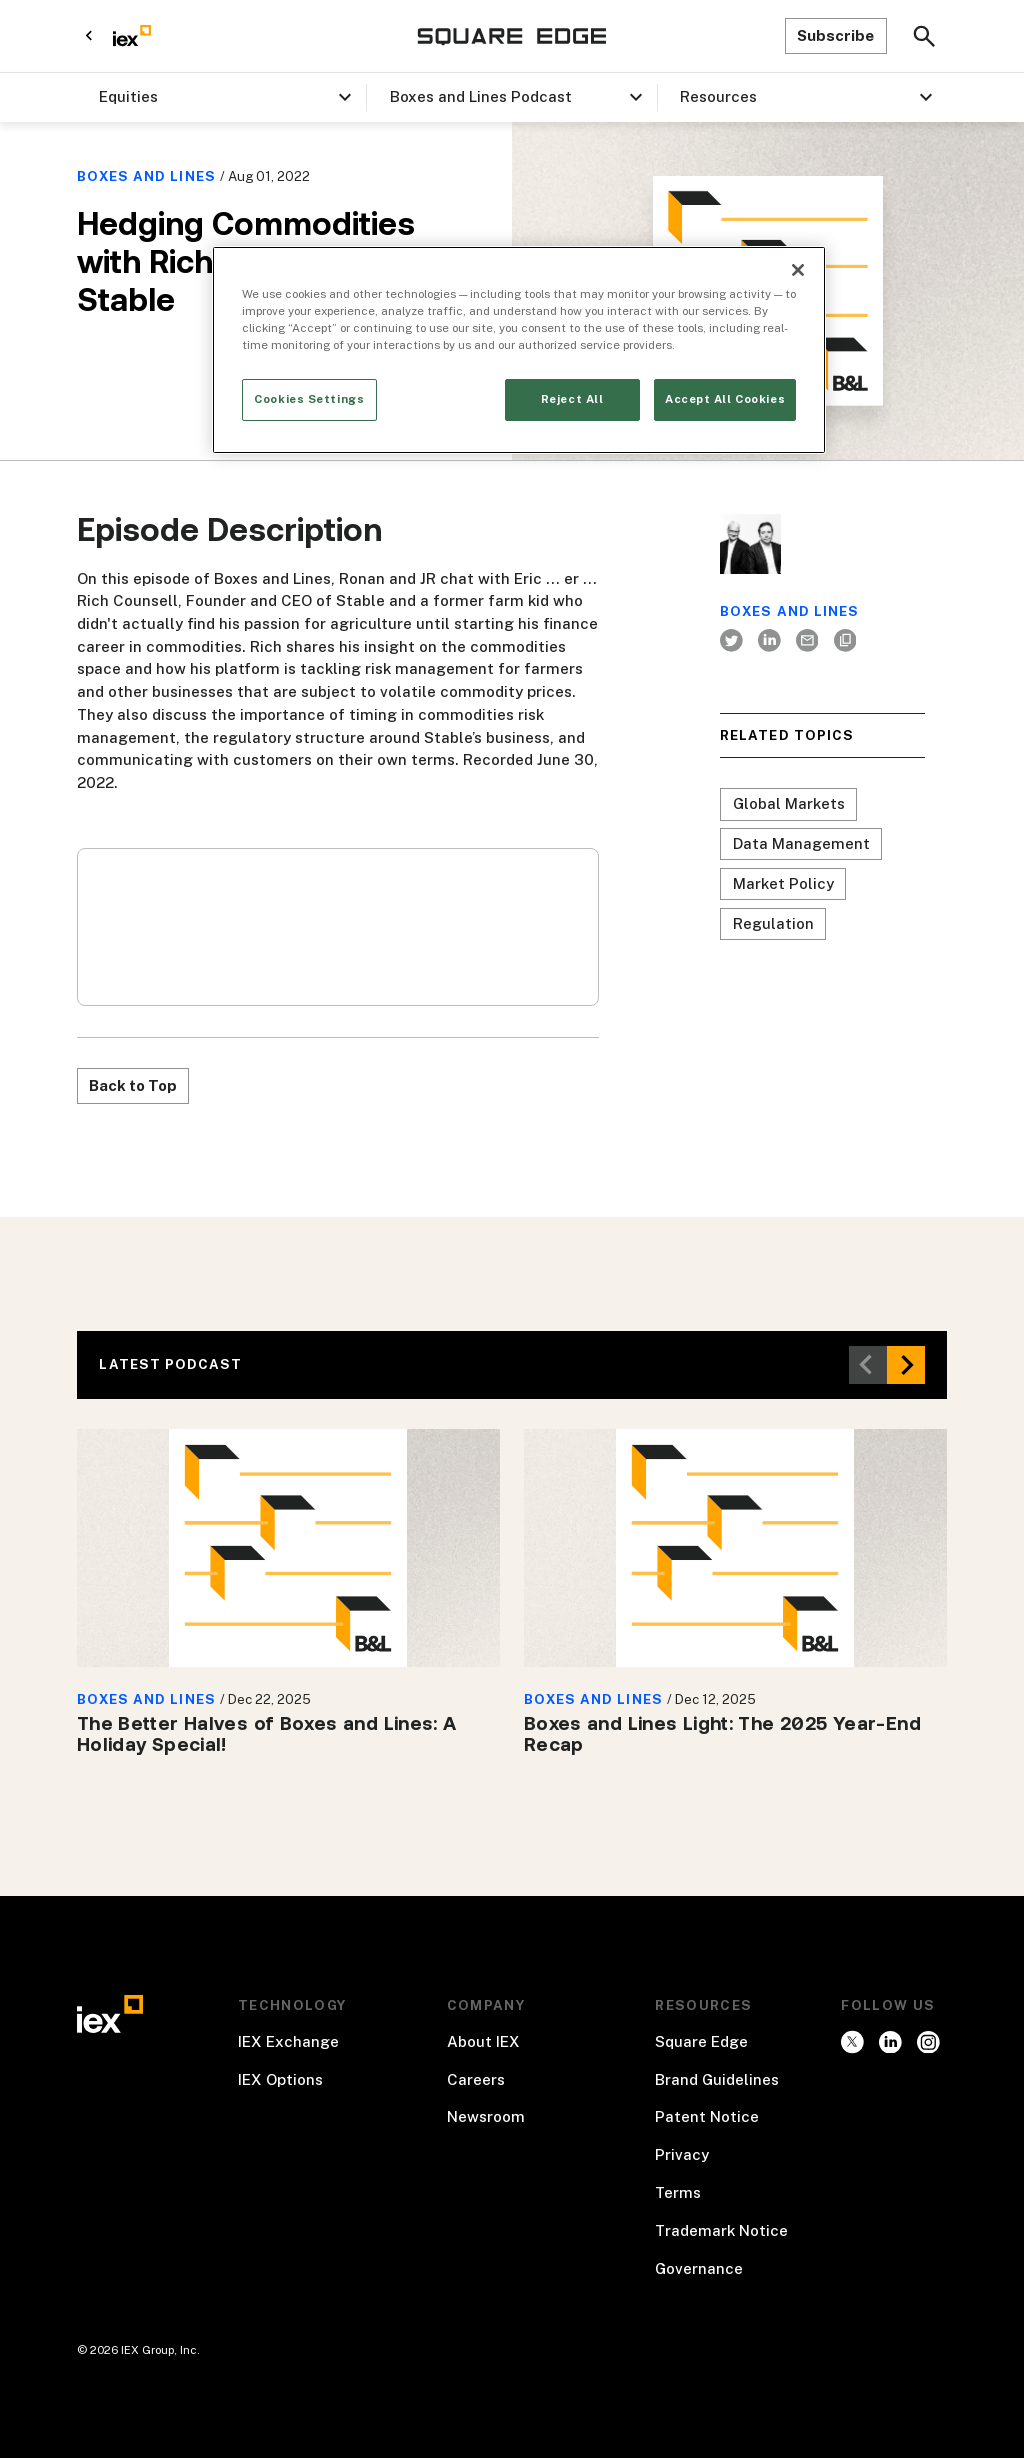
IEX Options (280, 2079)
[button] (221, 97)
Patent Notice (707, 2116)
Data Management (801, 843)
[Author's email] (807, 641)
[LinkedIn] (769, 641)
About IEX (483, 2041)
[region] (519, 350)
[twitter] (732, 641)
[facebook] (928, 2042)
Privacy (682, 2154)
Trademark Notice (721, 2230)
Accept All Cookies (725, 399)
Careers (476, 2079)
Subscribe (835, 35)
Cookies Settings (309, 399)
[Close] (798, 270)
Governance (699, 2268)
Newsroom (486, 2116)
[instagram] (891, 2042)
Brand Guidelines (717, 2079)
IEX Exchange (288, 2041)
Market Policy (783, 883)
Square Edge (701, 2041)
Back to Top (133, 1085)
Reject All (572, 399)
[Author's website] (845, 641)
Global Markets (789, 803)
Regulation (773, 923)
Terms (678, 2192)
